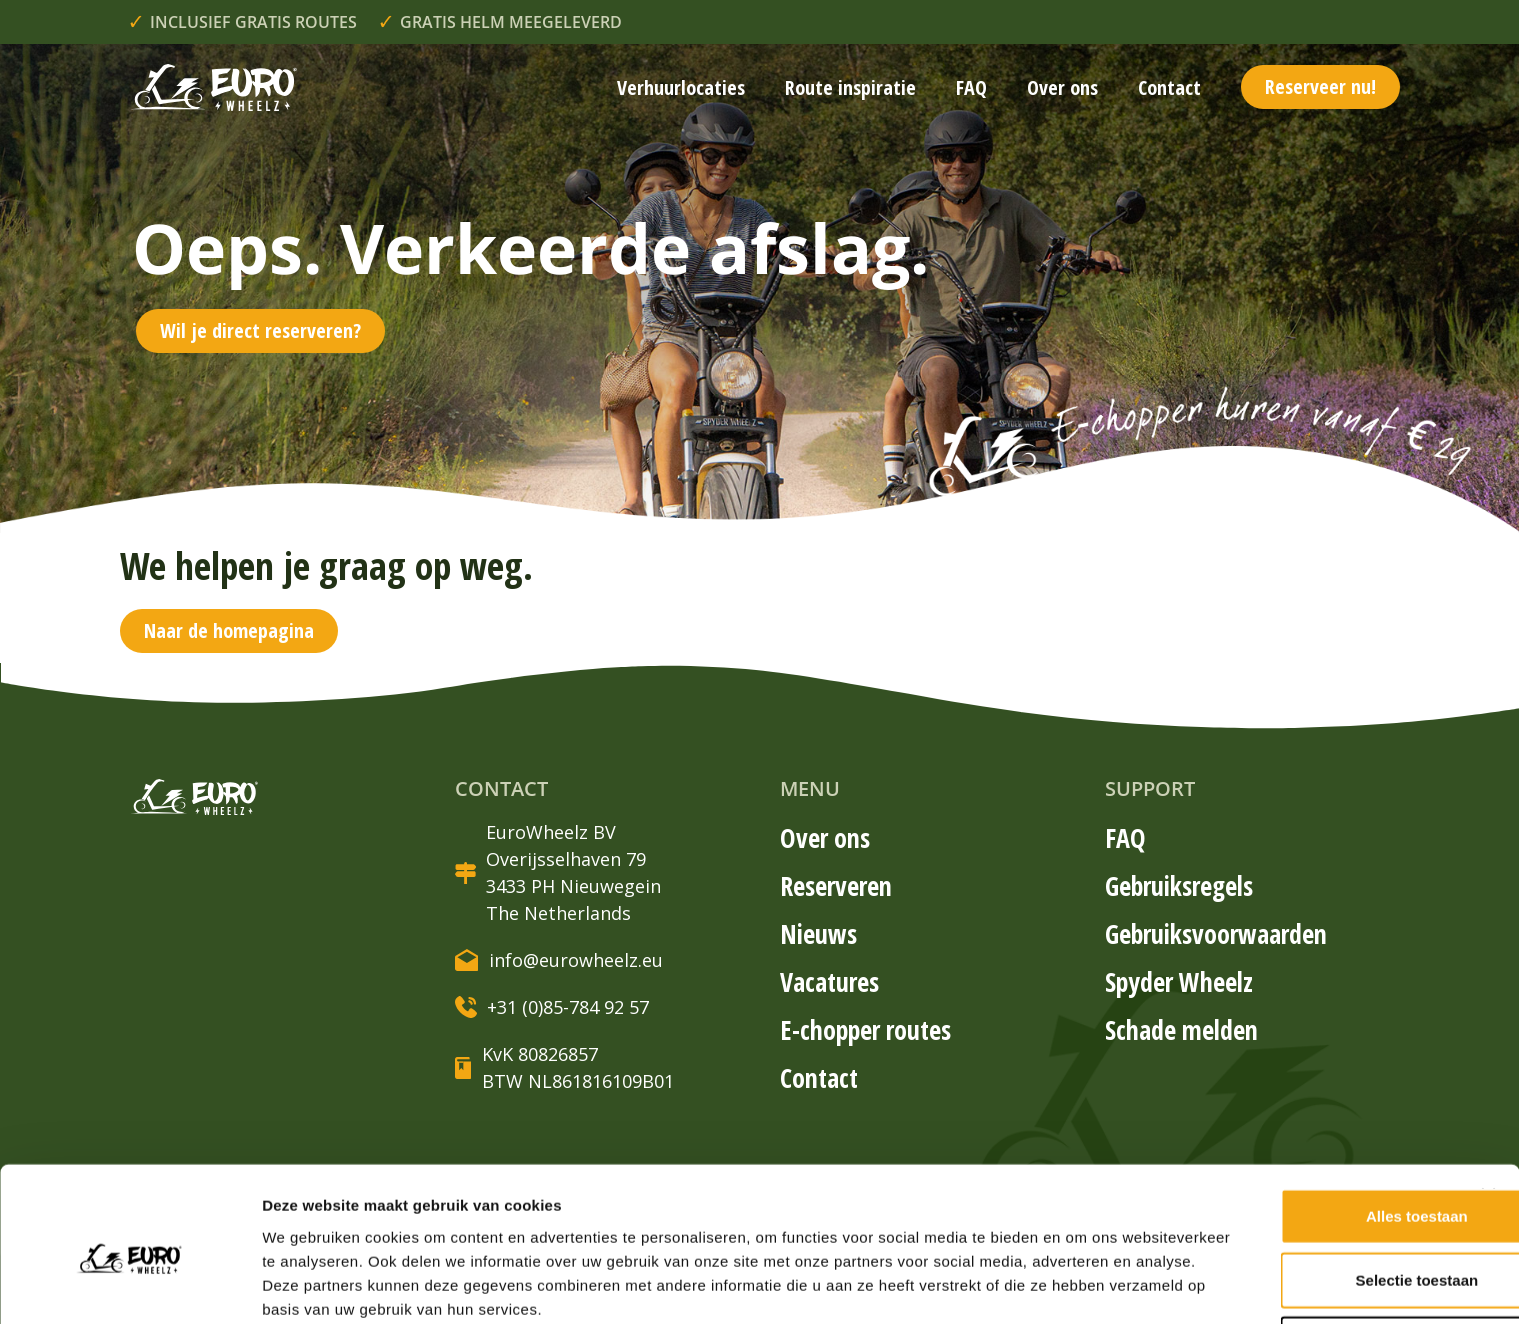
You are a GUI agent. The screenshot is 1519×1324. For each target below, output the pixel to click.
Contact (1169, 87)
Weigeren (1300, 1224)
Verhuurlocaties (681, 87)
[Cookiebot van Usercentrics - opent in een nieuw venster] (129, 1285)
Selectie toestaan (1301, 1160)
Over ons (1062, 87)
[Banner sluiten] (1488, 1076)
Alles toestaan (1301, 1096)
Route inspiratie (850, 87)
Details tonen (309, 1284)
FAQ (971, 87)
